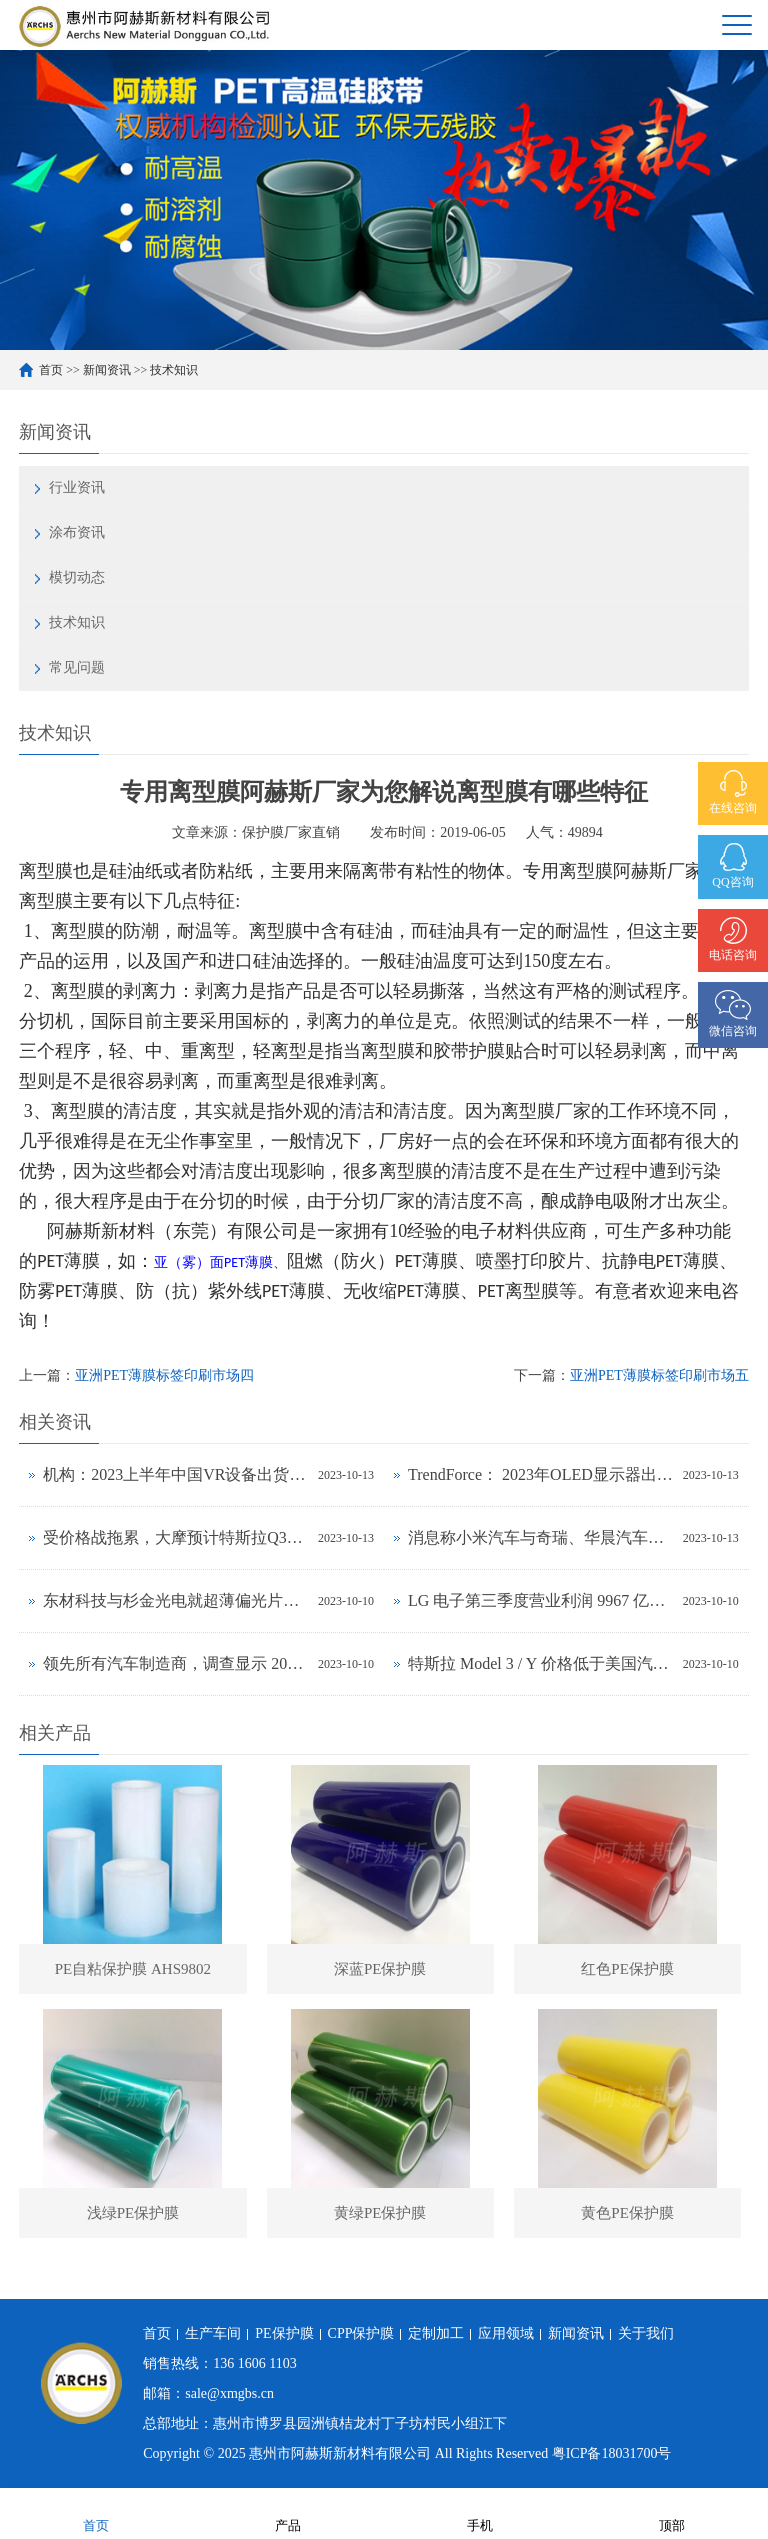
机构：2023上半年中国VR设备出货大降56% (175, 1474)
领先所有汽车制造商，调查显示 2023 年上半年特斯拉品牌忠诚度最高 (175, 1663)
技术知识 (174, 370)
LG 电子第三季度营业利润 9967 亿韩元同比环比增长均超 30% (540, 1600)
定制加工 (436, 2333)
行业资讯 (77, 487)
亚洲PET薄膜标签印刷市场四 (164, 1375)
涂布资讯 (77, 532)
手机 (480, 2512)
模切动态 (77, 577)
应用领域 (506, 2333)
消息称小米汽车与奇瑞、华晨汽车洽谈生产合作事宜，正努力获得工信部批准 (540, 1537)
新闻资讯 (107, 370)
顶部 (672, 2512)
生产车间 (213, 2333)
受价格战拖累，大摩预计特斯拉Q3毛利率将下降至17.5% (175, 1537)
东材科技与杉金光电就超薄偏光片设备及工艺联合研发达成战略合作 (175, 1600)
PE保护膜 (284, 2333)
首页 (51, 370)
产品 (288, 2512)
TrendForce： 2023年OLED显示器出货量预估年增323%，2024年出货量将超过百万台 (540, 1474)
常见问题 (77, 667)
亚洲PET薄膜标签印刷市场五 (659, 1375)
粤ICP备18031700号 (612, 2453)
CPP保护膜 (361, 2333)
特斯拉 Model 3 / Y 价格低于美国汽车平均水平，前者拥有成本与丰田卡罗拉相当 (540, 1663)
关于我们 (646, 2333)
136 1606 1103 (254, 2363)
